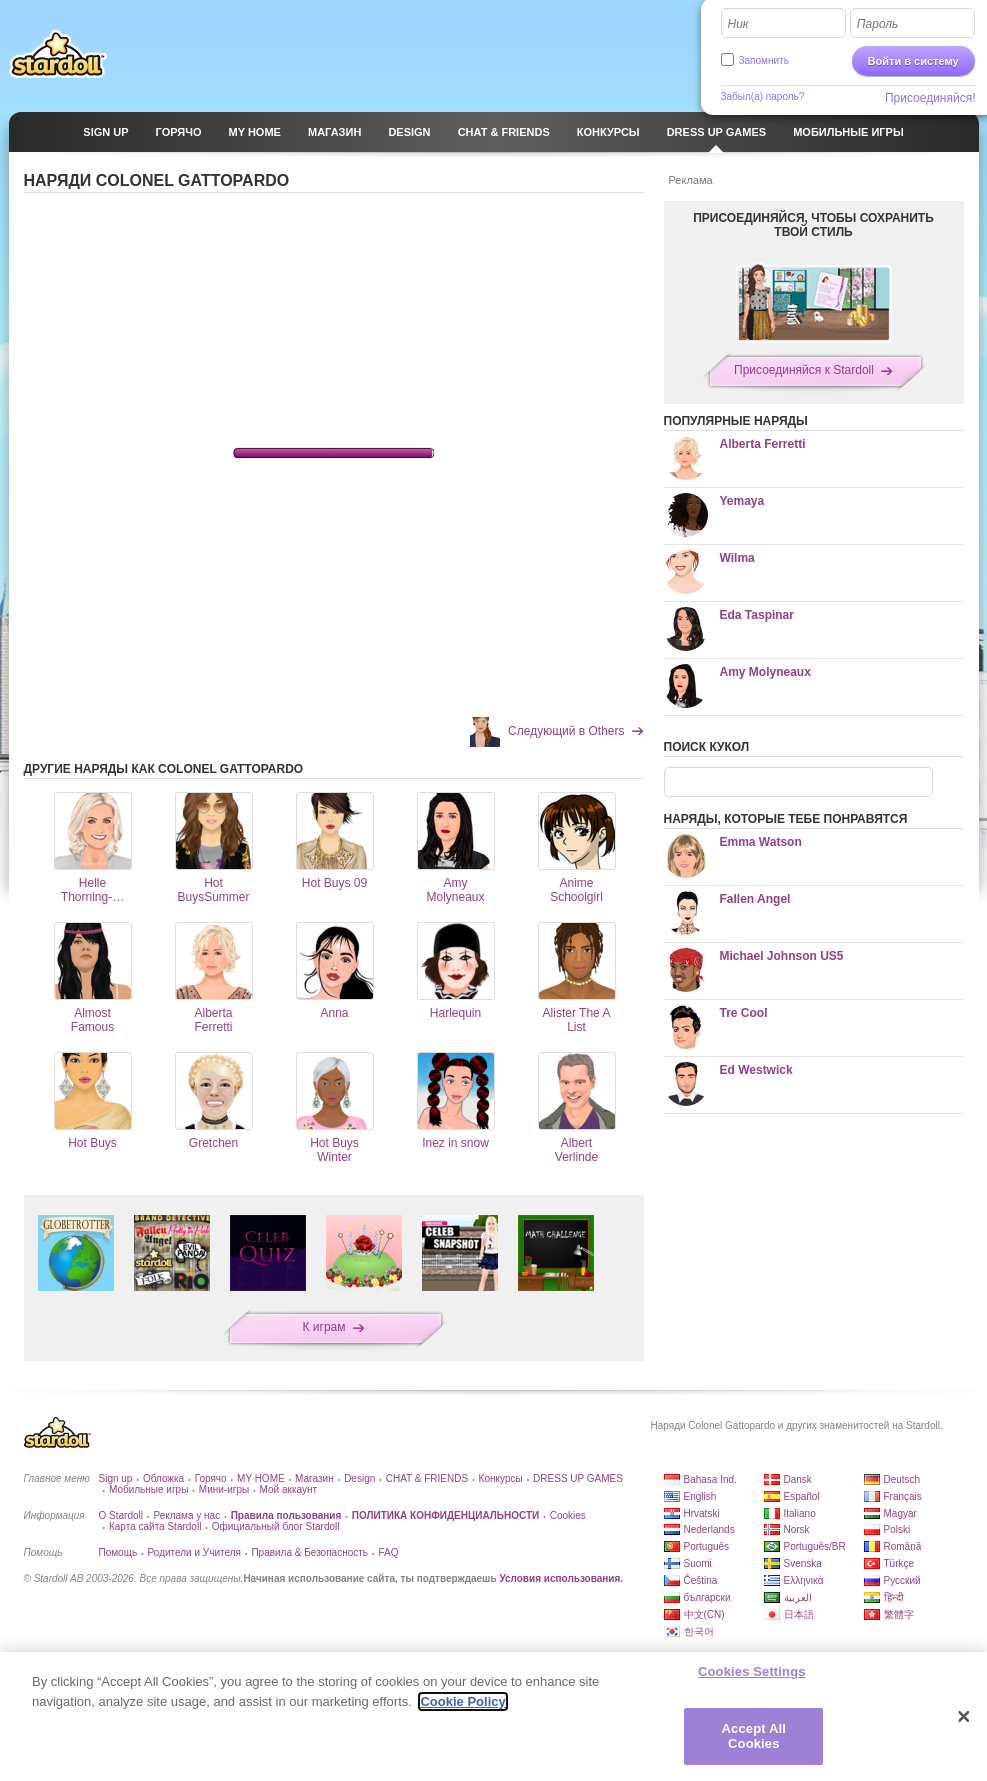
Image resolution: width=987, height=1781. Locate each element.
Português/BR (815, 1546)
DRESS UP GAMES (578, 1478)
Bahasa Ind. (710, 1479)
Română (903, 1546)
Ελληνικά (804, 1580)
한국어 (699, 1631)
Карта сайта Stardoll (155, 1526)
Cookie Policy (462, 1701)
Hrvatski (702, 1513)
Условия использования (559, 1578)
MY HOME (261, 1478)
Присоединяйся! (930, 98)
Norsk (797, 1529)
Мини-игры (224, 1489)
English (700, 1496)
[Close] (964, 1717)
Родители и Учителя (194, 1552)
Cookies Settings (752, 1671)
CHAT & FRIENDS (427, 1478)
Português (707, 1546)
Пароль (878, 24)
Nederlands (709, 1529)
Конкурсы (501, 1478)
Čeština (701, 1580)
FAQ (388, 1552)
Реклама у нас (186, 1515)
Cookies (568, 1515)
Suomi (698, 1563)
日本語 (799, 1614)
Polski (897, 1529)
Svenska (803, 1563)
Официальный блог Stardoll (276, 1526)
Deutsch (902, 1479)
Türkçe (899, 1563)
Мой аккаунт (288, 1489)
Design (359, 1478)
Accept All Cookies (754, 1736)
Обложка (163, 1478)
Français (903, 1496)
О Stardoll (121, 1515)
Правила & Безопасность (309, 1552)
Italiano (800, 1513)
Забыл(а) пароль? (763, 96)
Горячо (211, 1478)
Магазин (314, 1478)
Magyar (900, 1513)
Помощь (118, 1552)
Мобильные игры (148, 1489)
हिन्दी (894, 1597)
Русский (902, 1580)
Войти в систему (913, 61)
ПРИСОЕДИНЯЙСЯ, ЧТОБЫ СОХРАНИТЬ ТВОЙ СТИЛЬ (813, 225)
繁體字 (899, 1614)
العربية (798, 1597)
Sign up (116, 1478)
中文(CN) (704, 1614)
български (707, 1597)
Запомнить (764, 60)
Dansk (798, 1479)
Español (802, 1496)
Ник (738, 24)
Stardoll (58, 54)
